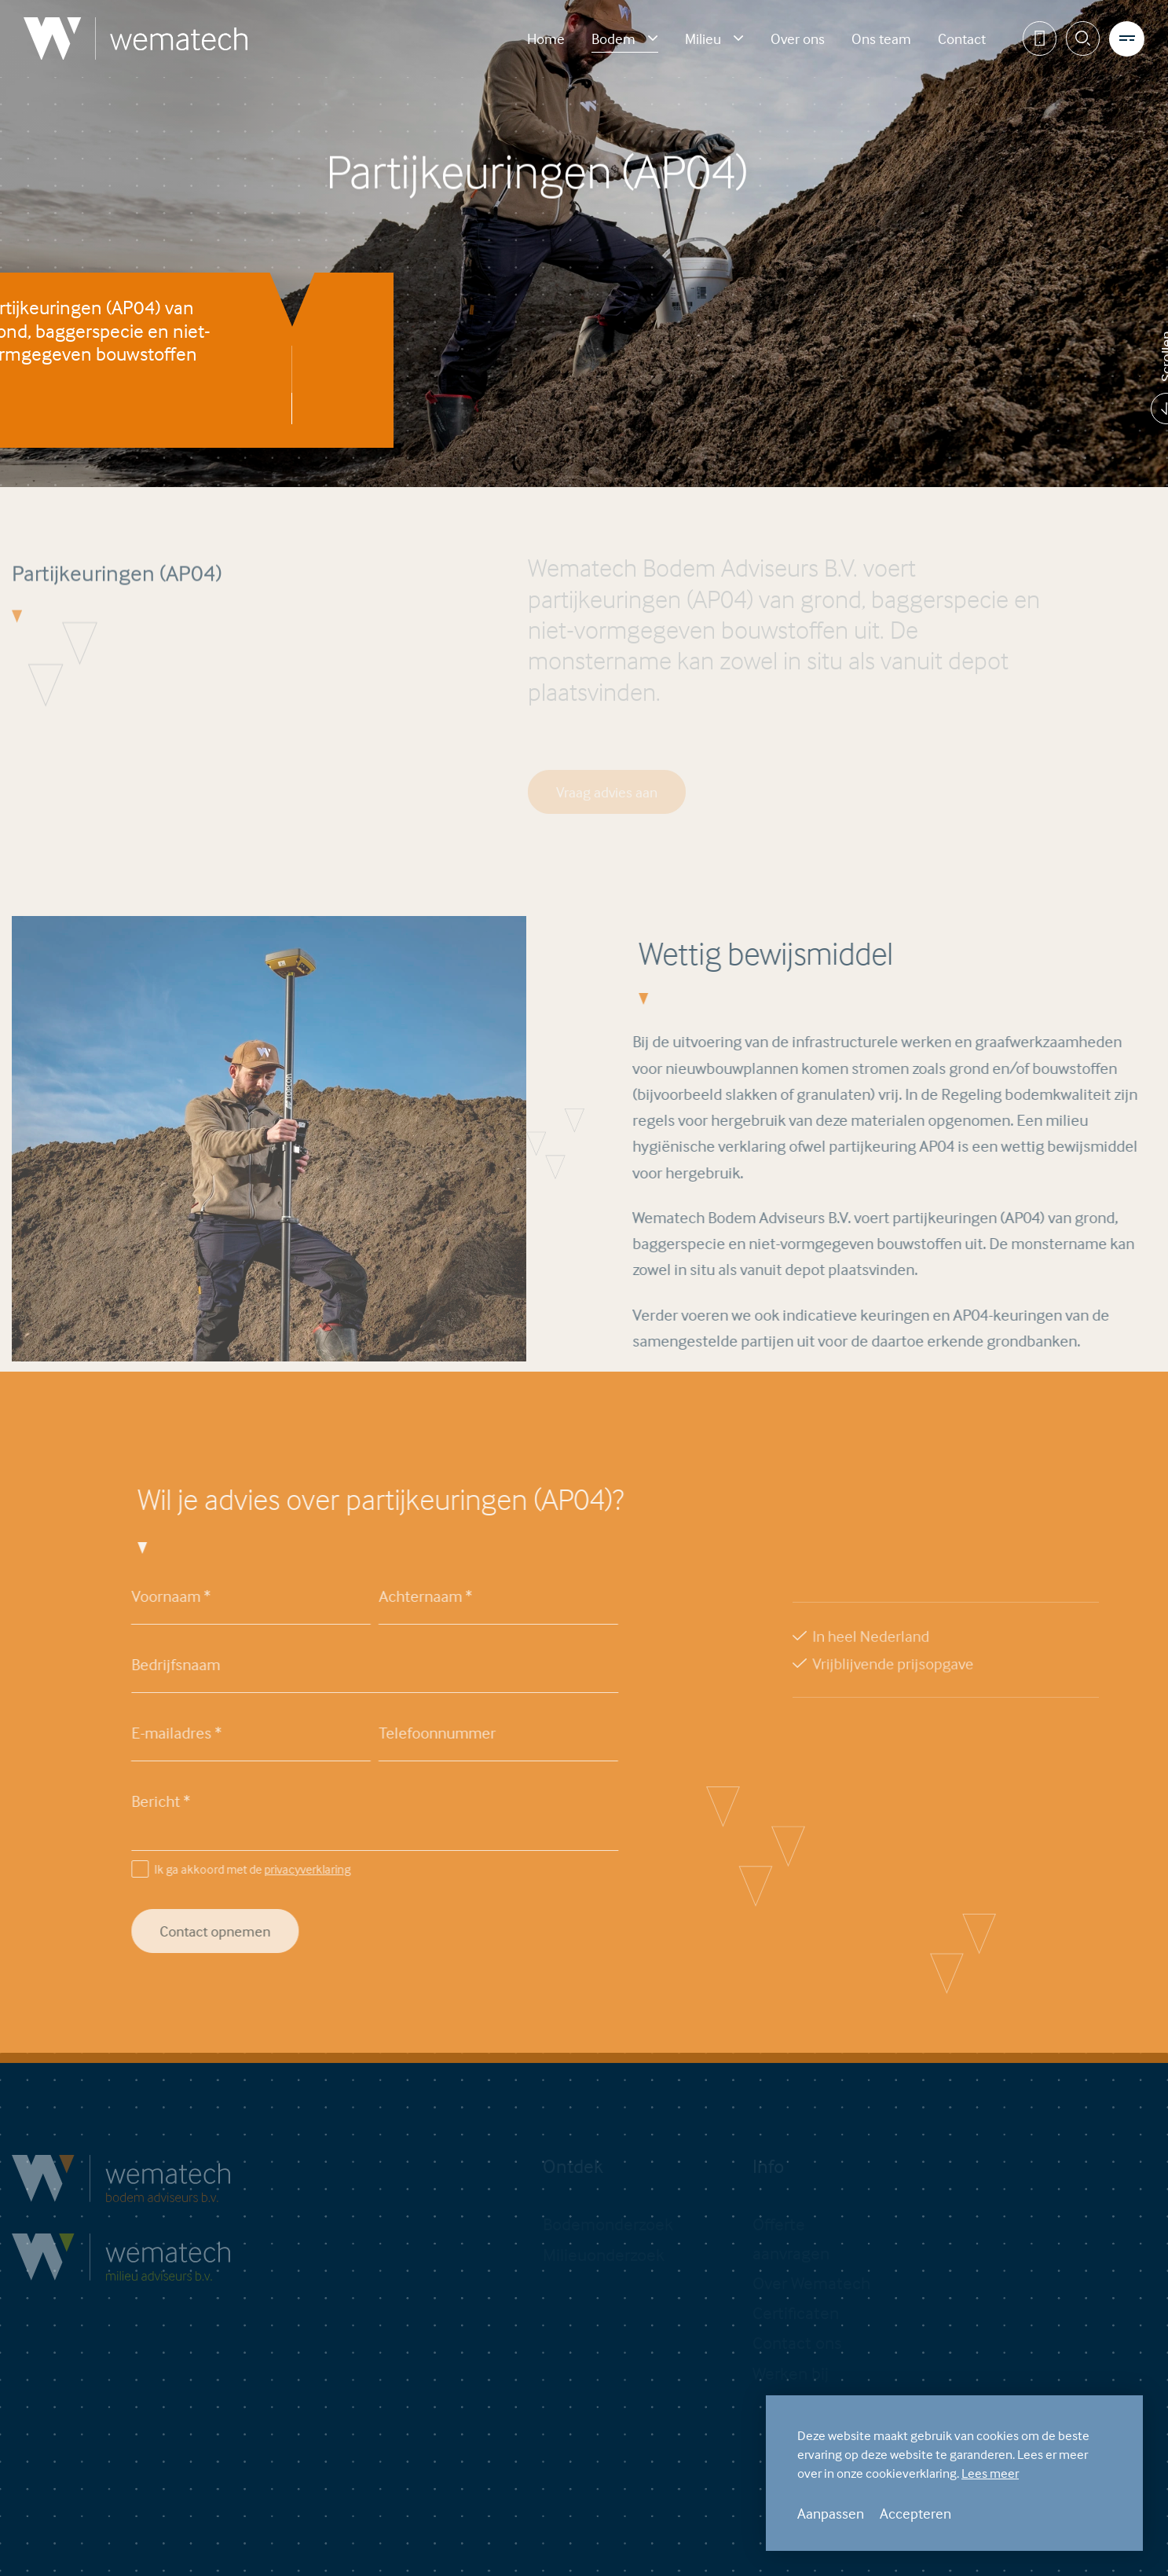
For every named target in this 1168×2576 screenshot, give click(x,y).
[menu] (1126, 39)
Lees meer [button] (990, 2473)
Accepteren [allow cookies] (915, 2513)
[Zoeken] (1083, 39)
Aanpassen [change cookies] (830, 2513)
